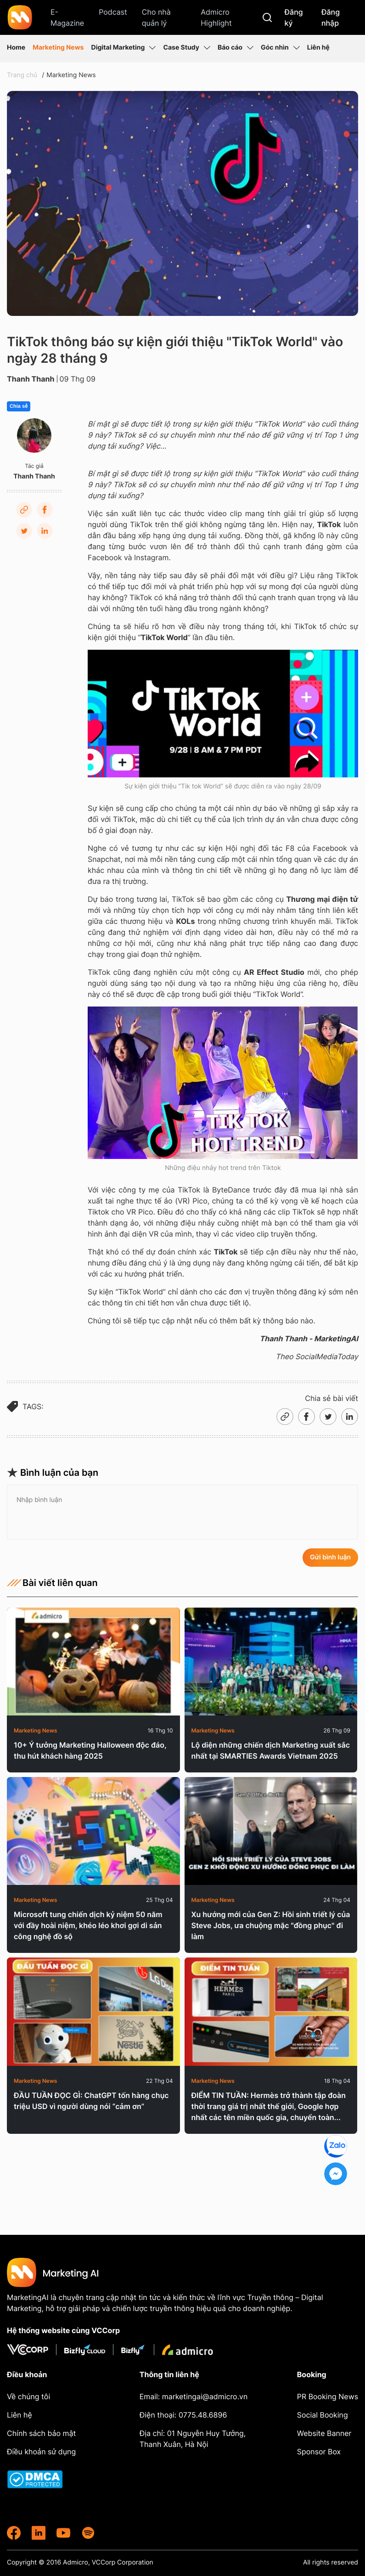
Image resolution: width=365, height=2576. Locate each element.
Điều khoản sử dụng (41, 2451)
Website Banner (324, 2433)
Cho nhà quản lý (156, 17)
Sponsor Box (319, 2451)
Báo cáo (235, 47)
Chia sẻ (19, 406)
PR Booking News (327, 2396)
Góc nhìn (280, 47)
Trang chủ (22, 75)
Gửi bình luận (330, 1557)
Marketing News (58, 47)
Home (16, 47)
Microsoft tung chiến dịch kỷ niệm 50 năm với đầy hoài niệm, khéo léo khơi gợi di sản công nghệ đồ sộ (88, 1925)
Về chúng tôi (28, 2396)
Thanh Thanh (31, 378)
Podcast (113, 12)
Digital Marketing (123, 47)
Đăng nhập (330, 17)
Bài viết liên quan (52, 1582)
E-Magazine (67, 17)
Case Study (186, 47)
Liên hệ (318, 47)
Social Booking (322, 2414)
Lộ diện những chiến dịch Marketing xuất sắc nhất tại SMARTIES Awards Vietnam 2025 (270, 1750)
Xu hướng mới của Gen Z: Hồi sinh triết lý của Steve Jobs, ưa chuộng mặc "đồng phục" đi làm (270, 1925)
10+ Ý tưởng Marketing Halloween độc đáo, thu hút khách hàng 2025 (90, 1750)
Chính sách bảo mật (41, 2433)
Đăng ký (294, 17)
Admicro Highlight (216, 17)
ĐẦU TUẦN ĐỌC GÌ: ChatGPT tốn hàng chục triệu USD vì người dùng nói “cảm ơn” (91, 2101)
